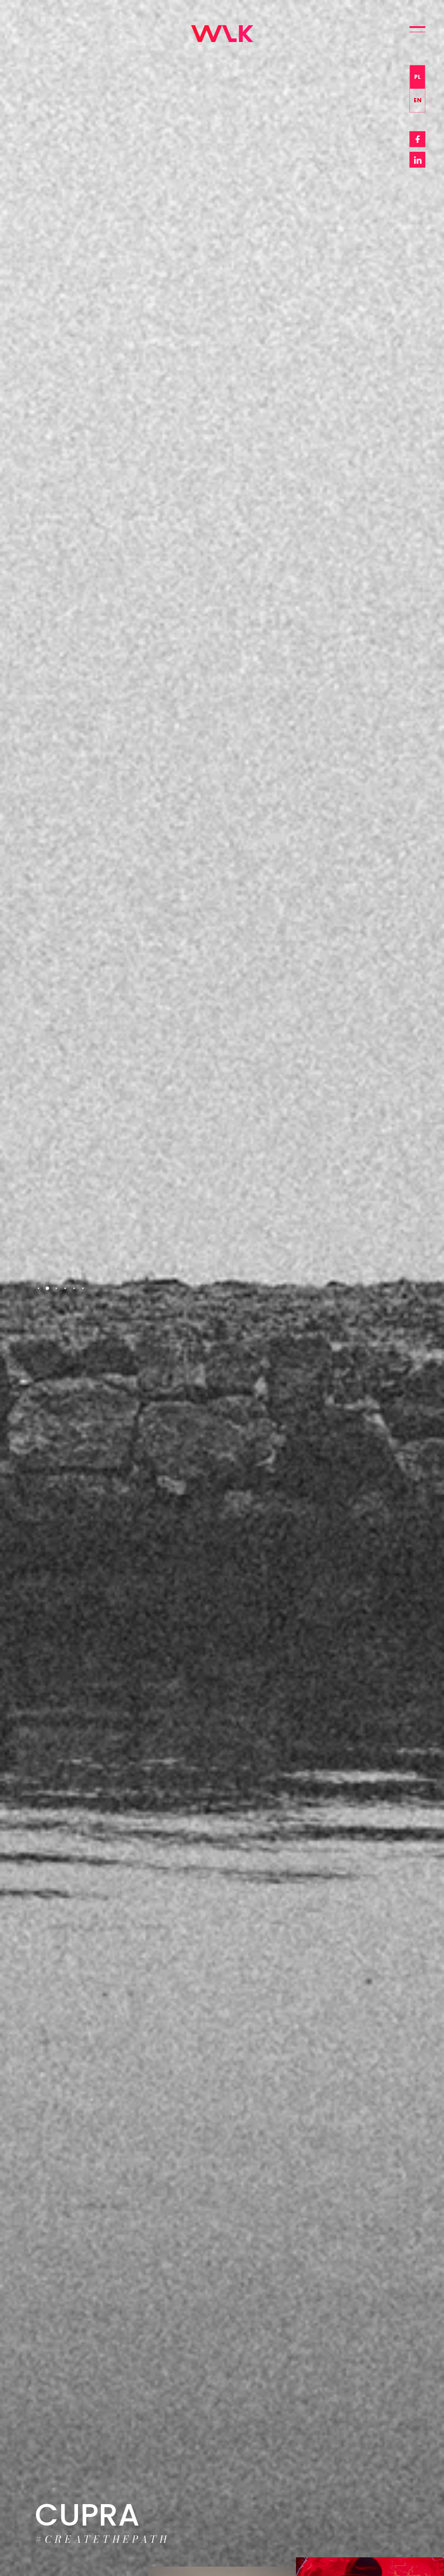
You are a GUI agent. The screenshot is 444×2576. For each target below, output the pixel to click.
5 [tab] (74, 1288)
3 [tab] (56, 1288)
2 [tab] (47, 1288)
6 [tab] (83, 1288)
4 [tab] (65, 1288)
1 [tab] (38, 1288)
